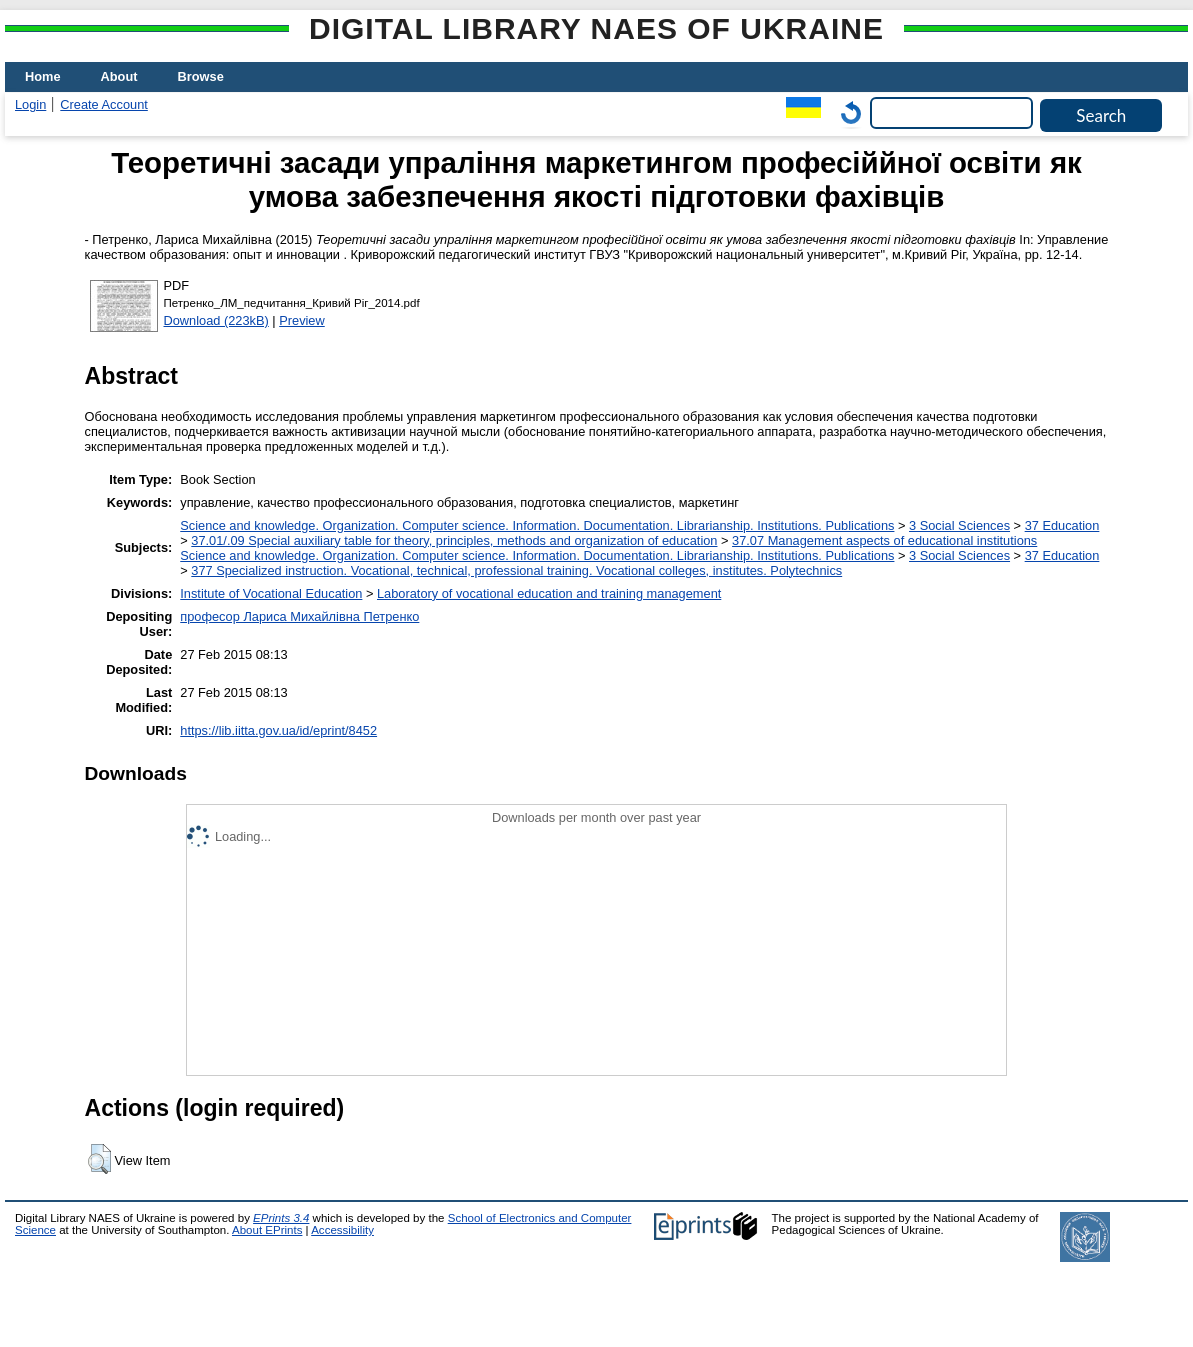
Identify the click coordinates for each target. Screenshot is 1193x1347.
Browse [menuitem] (201, 76)
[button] (99, 1159)
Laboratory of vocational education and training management (549, 593)
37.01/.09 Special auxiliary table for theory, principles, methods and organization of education (454, 540)
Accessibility (342, 1230)
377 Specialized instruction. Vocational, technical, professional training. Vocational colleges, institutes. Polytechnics (516, 570)
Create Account (104, 104)
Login (30, 104)
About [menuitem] (119, 76)
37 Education (1062, 525)
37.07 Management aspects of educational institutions (884, 540)
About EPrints (267, 1230)
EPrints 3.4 (281, 1218)
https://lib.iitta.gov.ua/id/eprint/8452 (278, 730)
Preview (302, 320)
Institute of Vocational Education (271, 593)
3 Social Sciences (959, 525)
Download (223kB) (216, 320)
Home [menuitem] (43, 76)
